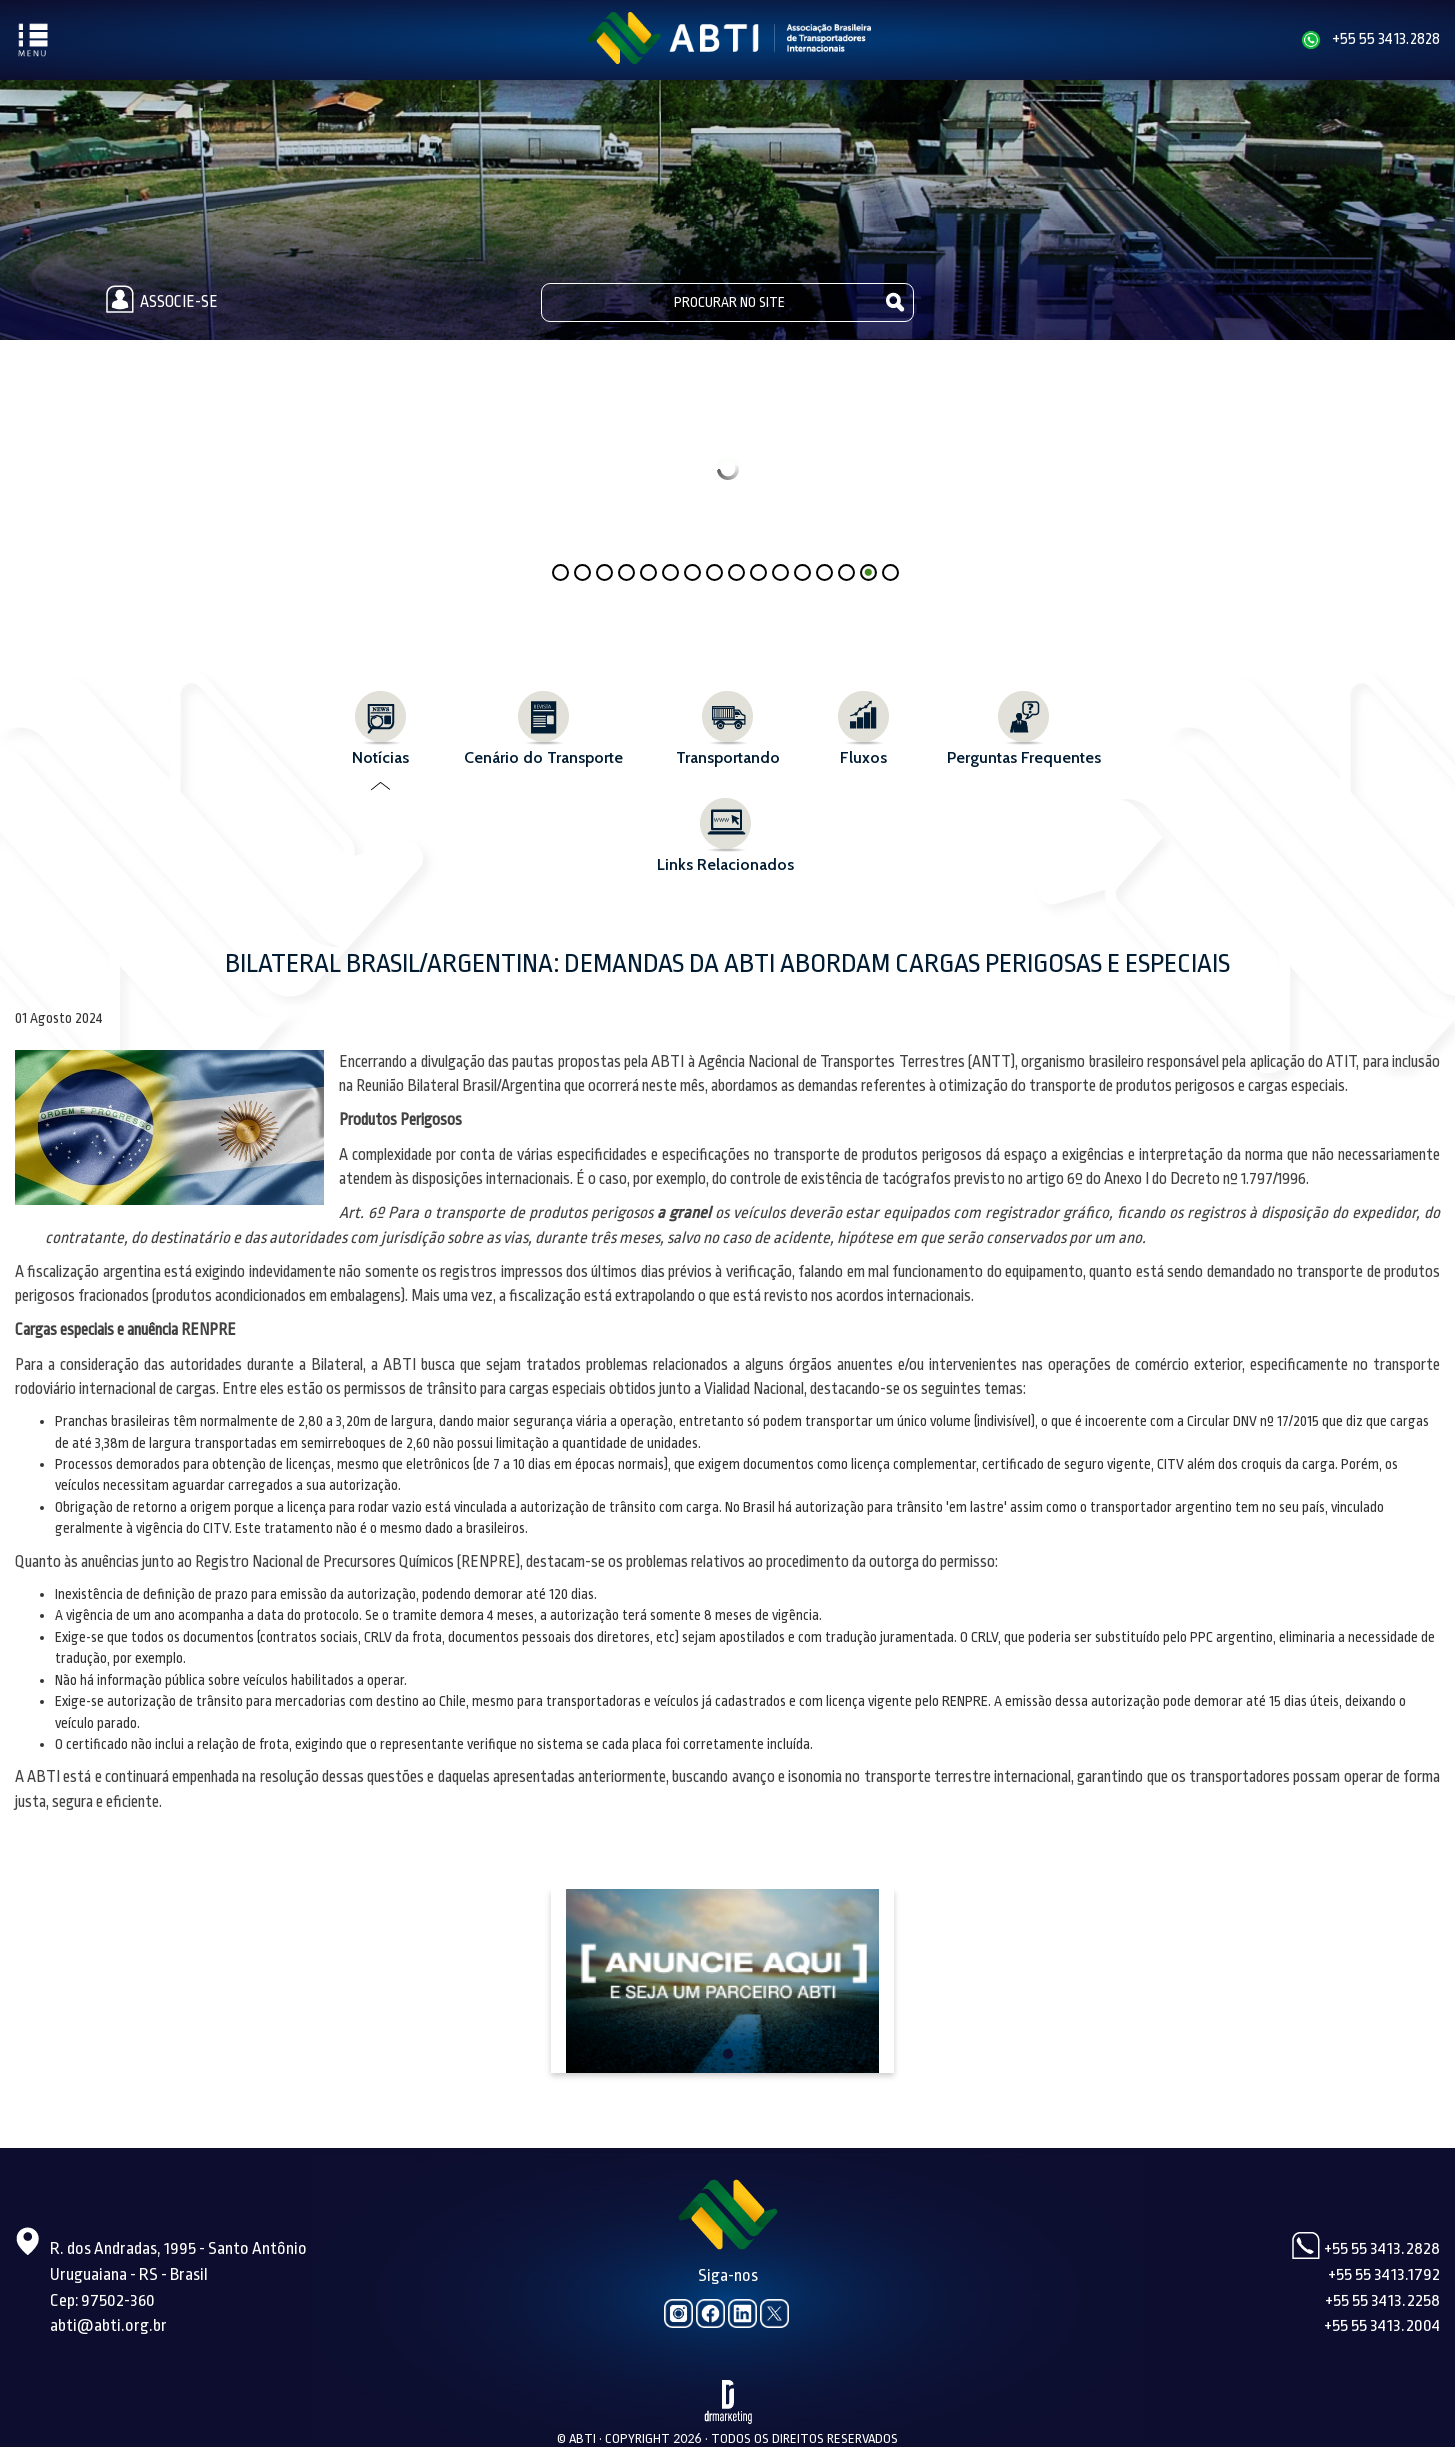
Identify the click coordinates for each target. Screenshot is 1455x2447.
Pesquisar (895, 301)
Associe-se (158, 302)
